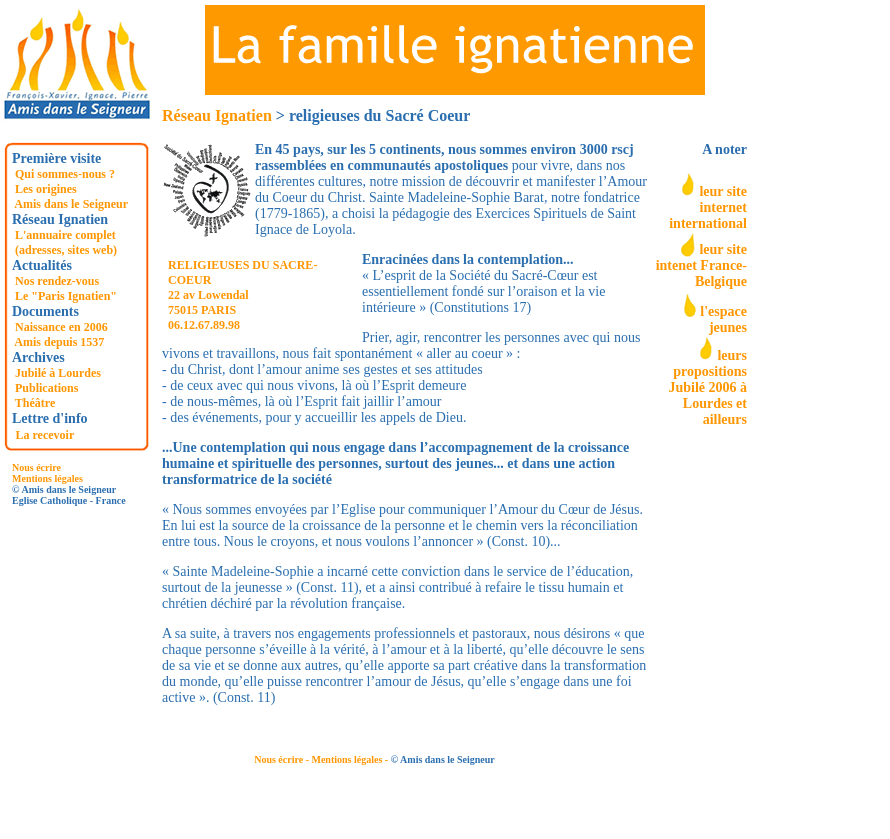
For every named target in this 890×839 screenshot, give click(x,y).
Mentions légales (47, 478)
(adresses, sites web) (66, 250)
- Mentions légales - (348, 759)
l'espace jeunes (723, 319)
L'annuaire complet (65, 235)
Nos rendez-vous (57, 281)
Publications (46, 388)
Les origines (46, 189)
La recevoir (45, 435)
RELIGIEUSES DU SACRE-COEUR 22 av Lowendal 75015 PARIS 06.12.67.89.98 (242, 295)
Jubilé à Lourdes (58, 373)
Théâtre (35, 403)
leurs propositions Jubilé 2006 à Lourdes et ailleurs (707, 387)
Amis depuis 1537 (59, 342)
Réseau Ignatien (217, 115)
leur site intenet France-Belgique (701, 265)
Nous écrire (36, 467)
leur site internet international (708, 207)
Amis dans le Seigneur (71, 204)
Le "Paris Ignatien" (66, 296)
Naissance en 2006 (61, 327)
